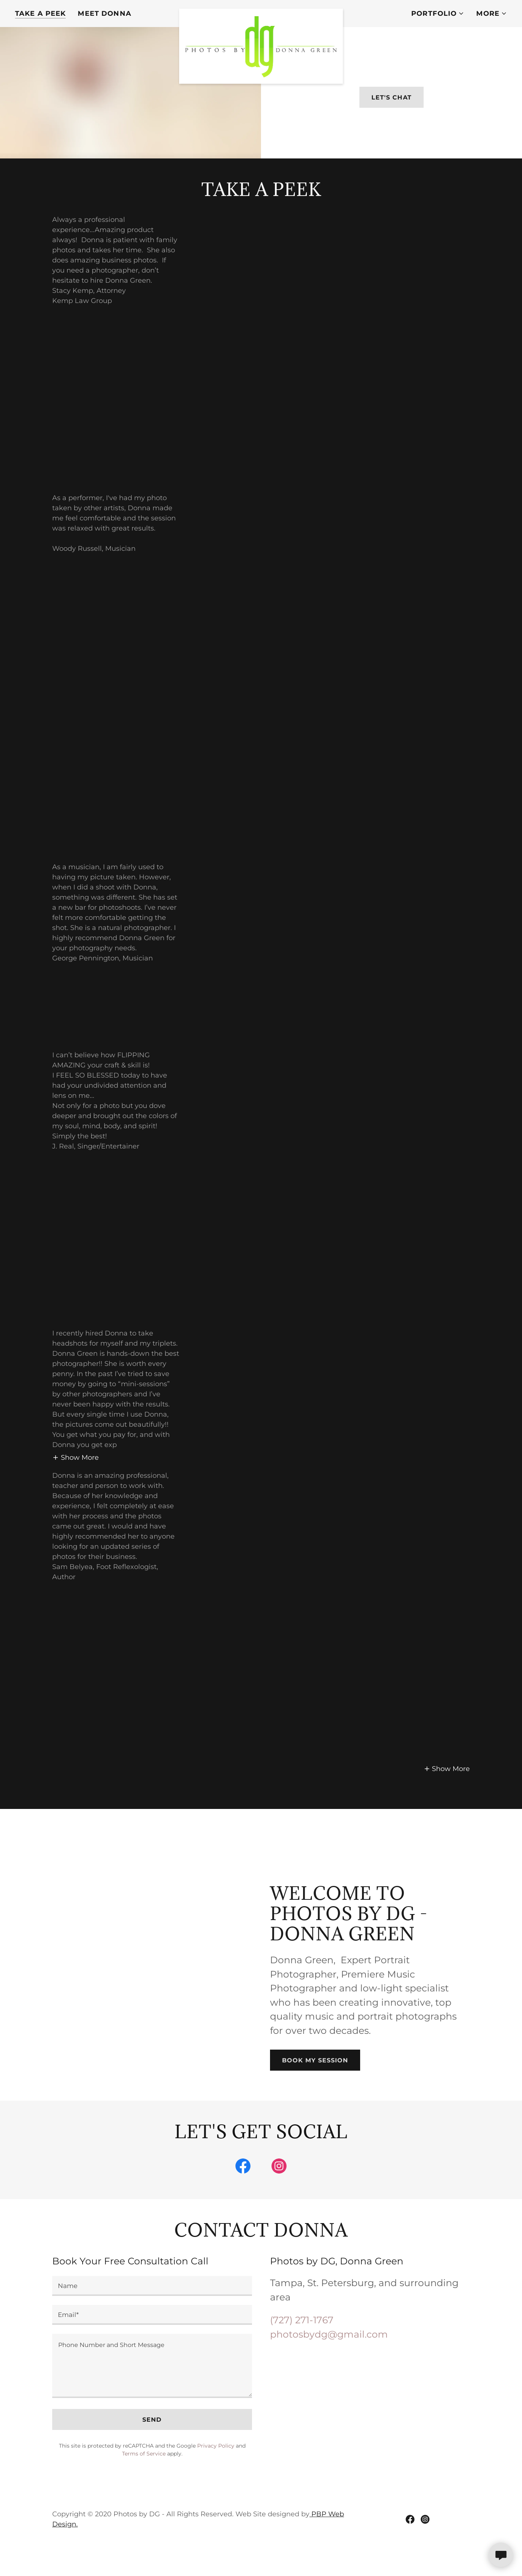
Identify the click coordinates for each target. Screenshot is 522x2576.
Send (151, 2441)
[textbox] (152, 2308)
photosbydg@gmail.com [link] (329, 2356)
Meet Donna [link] (104, 13)
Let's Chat (391, 108)
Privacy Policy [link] (215, 2467)
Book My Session (315, 2082)
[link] (261, 12)
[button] (437, 13)
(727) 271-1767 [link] (301, 2342)
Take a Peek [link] (40, 13)
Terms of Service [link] (144, 2475)
